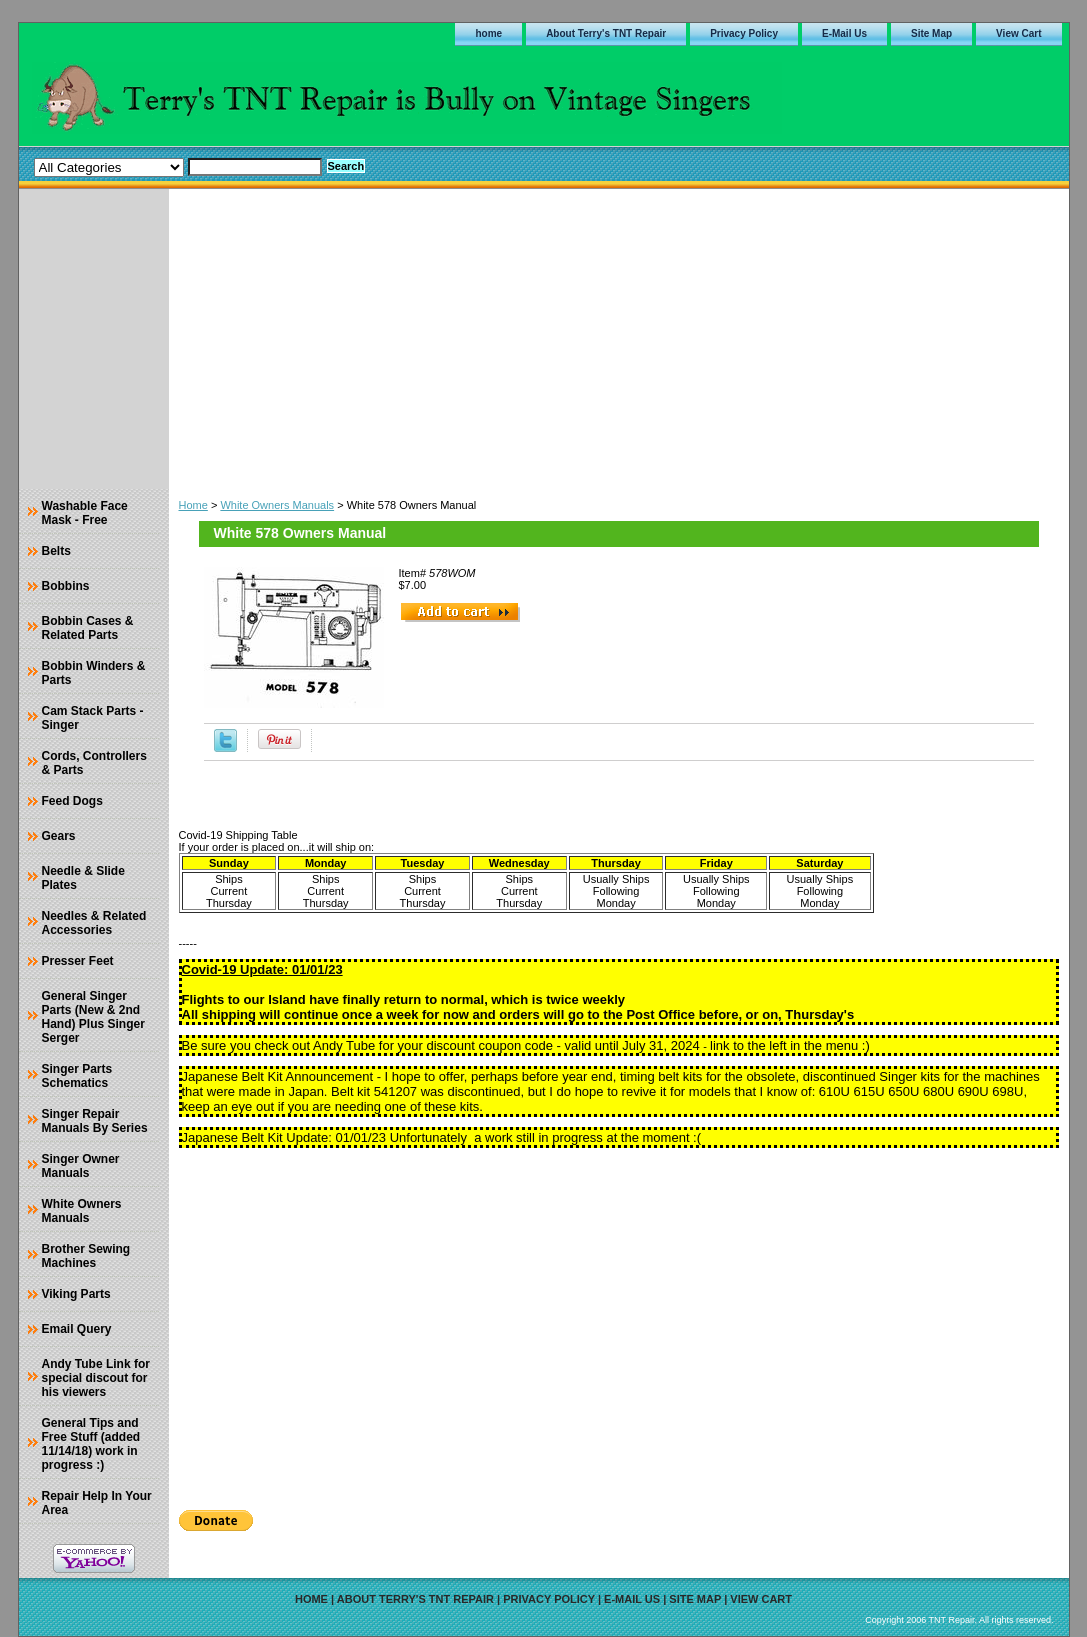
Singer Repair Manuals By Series (95, 1121)
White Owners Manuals (277, 505)
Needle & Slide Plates (83, 878)
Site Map (931, 33)
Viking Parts (76, 1294)
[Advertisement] (619, 339)
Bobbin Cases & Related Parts (88, 628)
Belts (56, 551)
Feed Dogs (72, 801)
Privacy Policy (744, 33)
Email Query (77, 1329)
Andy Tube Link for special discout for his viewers (96, 1378)
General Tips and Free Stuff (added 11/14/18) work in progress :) (91, 1444)
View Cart (1018, 33)
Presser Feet (78, 961)
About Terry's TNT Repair (606, 33)
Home (193, 505)
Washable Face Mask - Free (85, 513)
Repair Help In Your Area (97, 1503)
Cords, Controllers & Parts (94, 763)
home (488, 33)
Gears (59, 836)
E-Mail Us (844, 33)
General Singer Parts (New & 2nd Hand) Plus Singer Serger (93, 1017)
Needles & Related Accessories (94, 923)
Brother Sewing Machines (86, 1256)
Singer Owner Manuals (81, 1166)
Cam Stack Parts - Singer (93, 718)
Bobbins (66, 586)
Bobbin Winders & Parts (94, 673)
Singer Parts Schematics (77, 1076)
